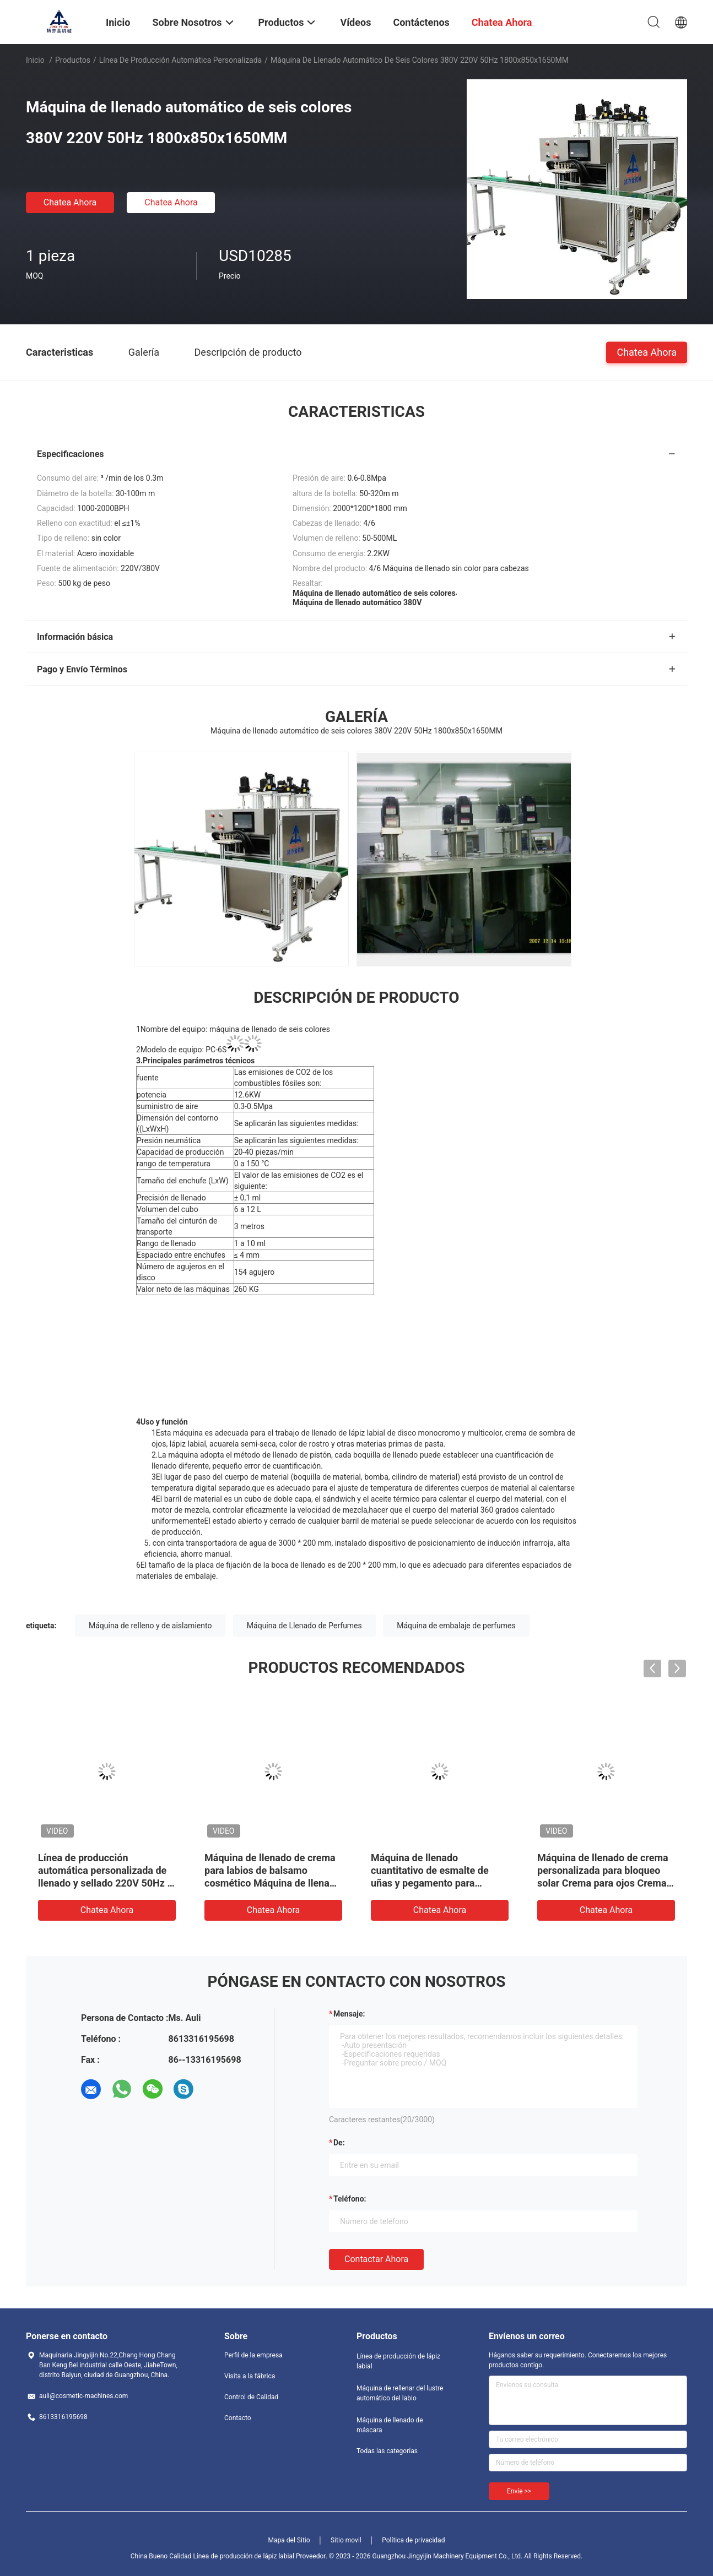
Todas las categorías (387, 2451)
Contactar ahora (376, 2259)
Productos (72, 60)
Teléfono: (349, 2198)
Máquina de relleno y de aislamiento (150, 1625)
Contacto (237, 2418)
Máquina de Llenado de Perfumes (304, 1625)
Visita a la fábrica (249, 2376)
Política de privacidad (413, 2540)
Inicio (35, 60)
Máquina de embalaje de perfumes (456, 1625)
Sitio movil (346, 2540)
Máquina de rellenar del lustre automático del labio (399, 2393)
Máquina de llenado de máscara (389, 2425)
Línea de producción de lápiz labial (398, 2361)
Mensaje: (349, 2013)
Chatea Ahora (70, 202)
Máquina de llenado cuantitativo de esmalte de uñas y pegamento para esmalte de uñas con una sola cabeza (437, 1883)
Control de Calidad (251, 2397)
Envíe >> (519, 2491)
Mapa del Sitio (289, 2540)
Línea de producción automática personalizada (180, 60)
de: (339, 2142)
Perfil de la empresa (253, 2355)
